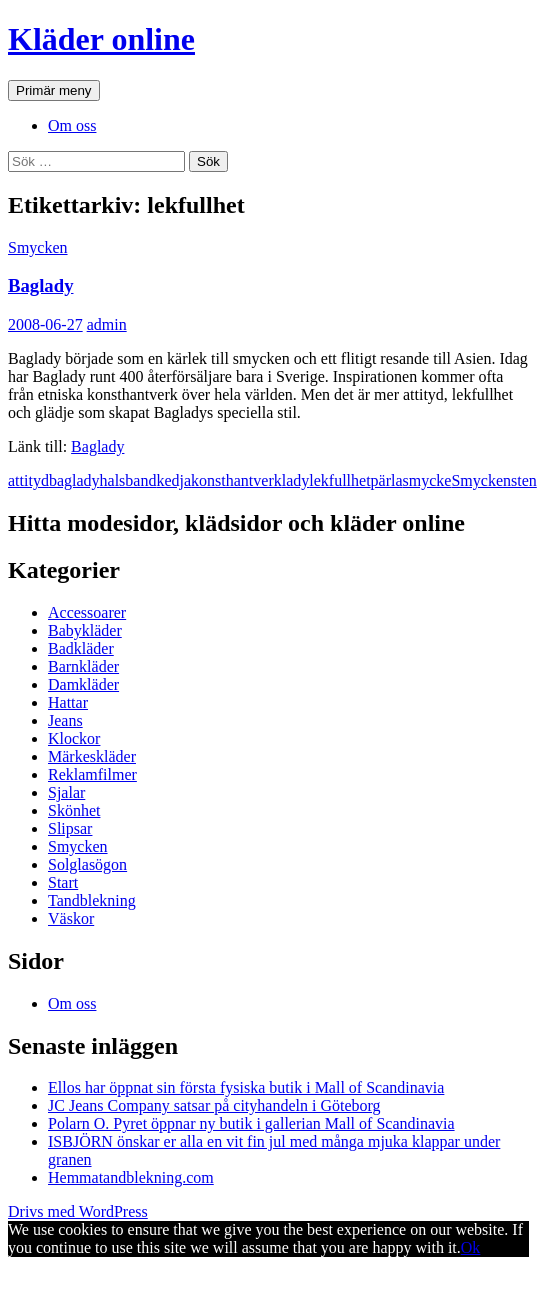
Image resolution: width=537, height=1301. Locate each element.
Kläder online (101, 39)
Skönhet (74, 810)
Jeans (65, 720)
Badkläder (81, 648)
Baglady (40, 285)
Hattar (68, 702)
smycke (427, 480)
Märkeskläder (92, 756)
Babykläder (85, 630)
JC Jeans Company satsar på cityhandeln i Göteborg (214, 1105)
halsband (128, 480)
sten (524, 480)
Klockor (74, 738)
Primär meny (54, 90)
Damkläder (83, 684)
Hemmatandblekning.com (131, 1177)
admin (107, 324)
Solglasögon (87, 864)
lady (296, 480)
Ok (471, 1247)
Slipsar (70, 828)
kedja (173, 480)
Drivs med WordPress (78, 1211)
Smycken (38, 247)
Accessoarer (87, 612)
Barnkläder (83, 666)
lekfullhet (339, 480)
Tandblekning (92, 900)
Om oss (72, 125)
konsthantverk (236, 480)
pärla (387, 480)
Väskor (71, 918)
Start (63, 882)
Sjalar (66, 792)
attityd (28, 480)
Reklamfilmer (92, 774)
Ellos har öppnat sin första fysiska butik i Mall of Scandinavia (246, 1087)
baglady (74, 480)
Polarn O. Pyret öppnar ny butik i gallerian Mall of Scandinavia (251, 1123)
